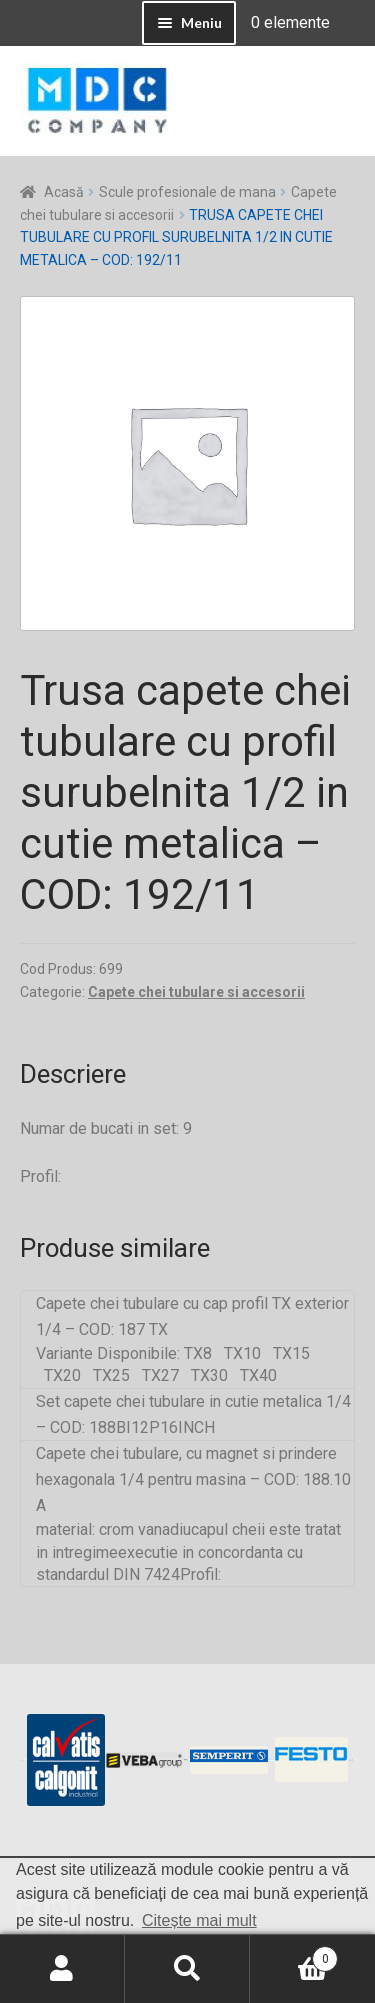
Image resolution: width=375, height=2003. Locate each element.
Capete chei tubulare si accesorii (196, 992)
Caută (187, 1969)
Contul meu (62, 1969)
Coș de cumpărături (294, 1955)
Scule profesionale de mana (187, 192)
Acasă (64, 192)
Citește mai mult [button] (199, 1920)
